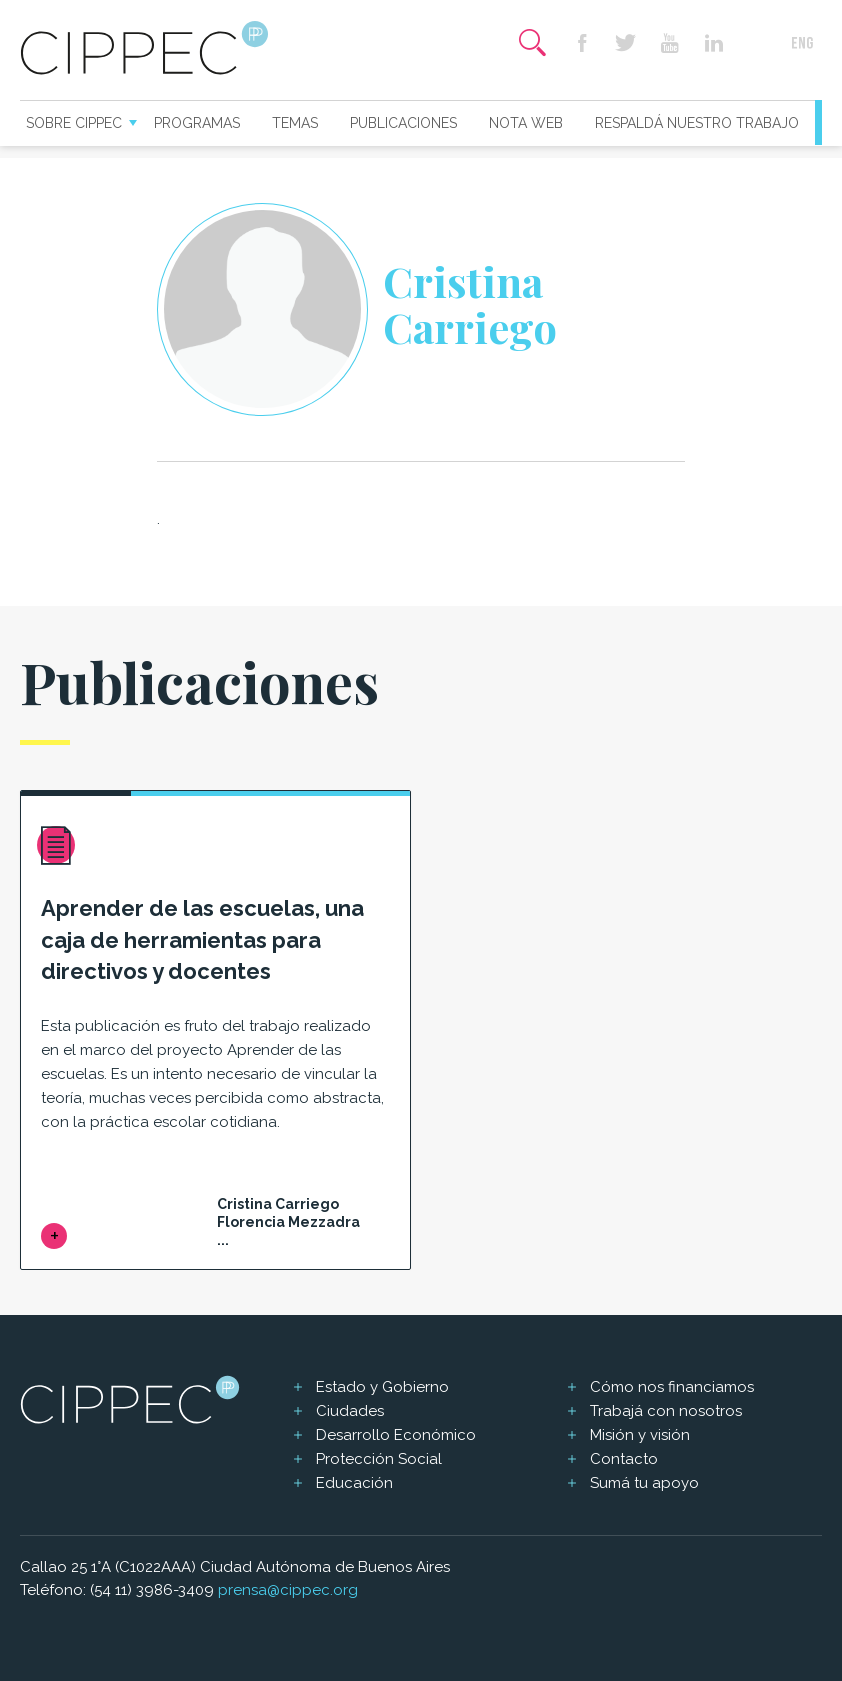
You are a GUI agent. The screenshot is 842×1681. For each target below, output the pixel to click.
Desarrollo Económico (396, 1435)
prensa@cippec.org (288, 1590)
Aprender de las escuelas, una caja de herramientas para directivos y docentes (202, 940)
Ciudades (350, 1411)
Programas (197, 123)
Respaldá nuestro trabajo (697, 123)
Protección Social (379, 1459)
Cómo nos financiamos (672, 1387)
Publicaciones (403, 123)
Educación (354, 1483)
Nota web (526, 123)
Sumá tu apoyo (644, 1483)
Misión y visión (640, 1435)
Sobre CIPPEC (74, 123)
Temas (295, 123)
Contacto (624, 1459)
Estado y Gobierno (382, 1387)
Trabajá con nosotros (666, 1411)
